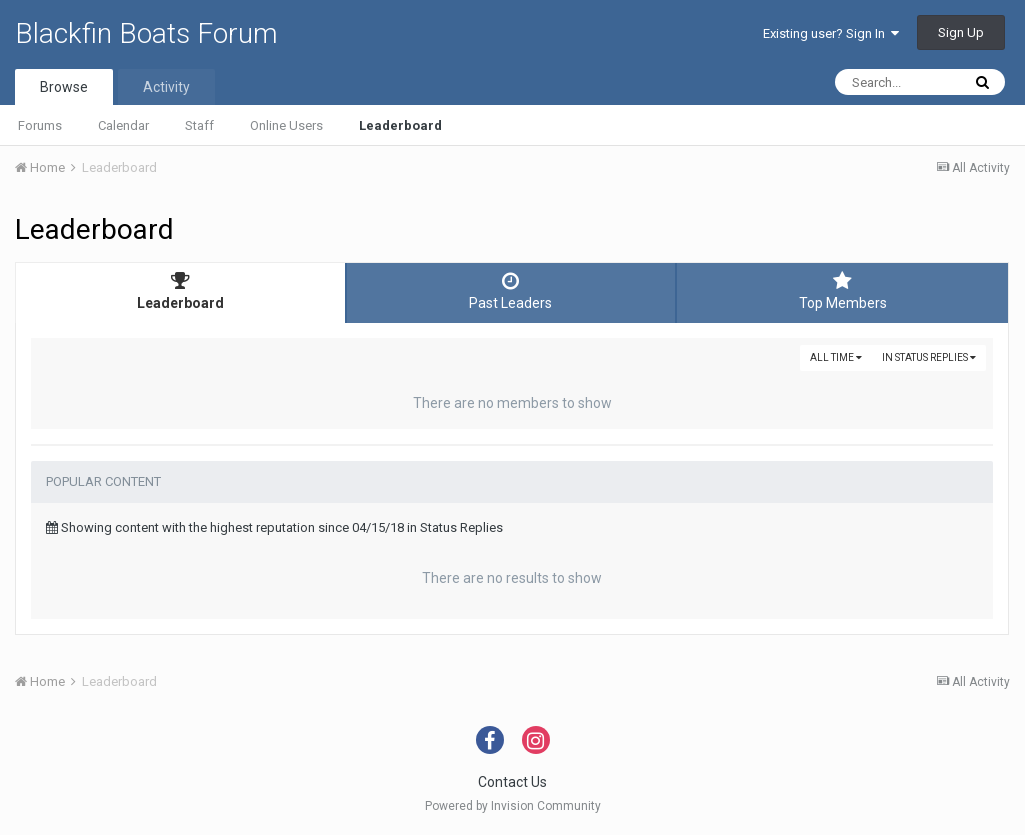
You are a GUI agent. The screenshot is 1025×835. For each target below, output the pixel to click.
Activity (166, 87)
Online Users (286, 125)
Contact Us (512, 782)
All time (836, 357)
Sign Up (961, 32)
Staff (199, 125)
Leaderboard (400, 125)
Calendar (123, 125)
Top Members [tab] (842, 291)
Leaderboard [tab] (180, 291)
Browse (64, 87)
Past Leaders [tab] (511, 291)
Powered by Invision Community (513, 806)
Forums (40, 125)
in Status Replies (929, 357)
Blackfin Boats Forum (146, 33)
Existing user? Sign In (831, 33)
